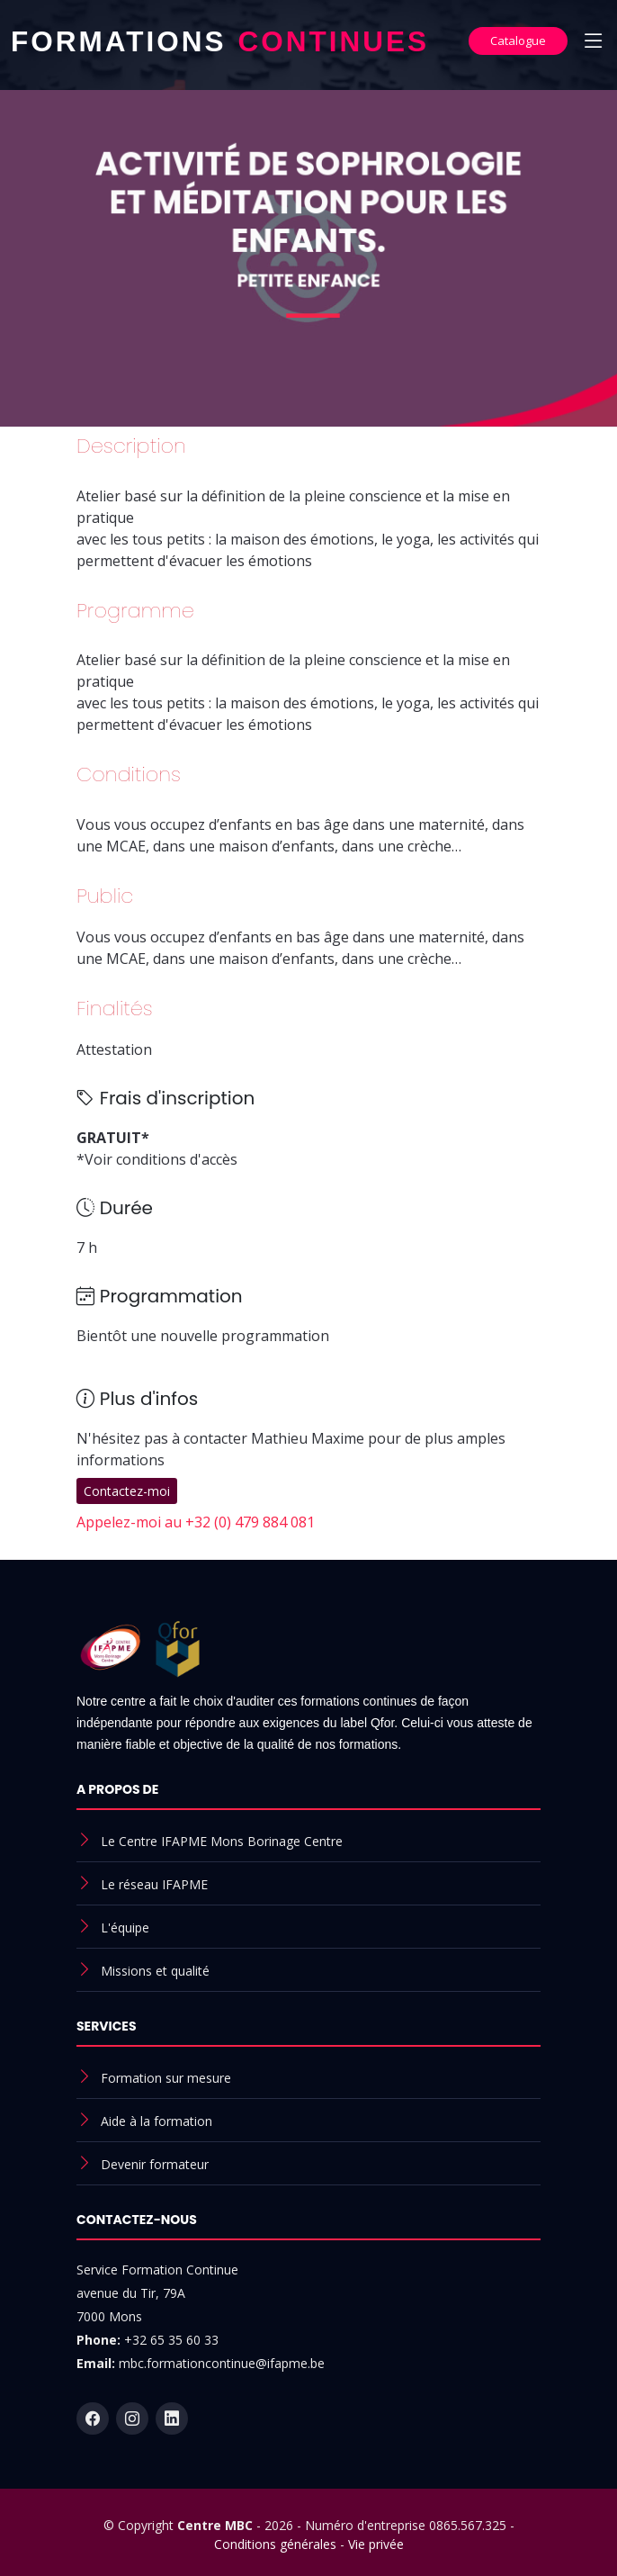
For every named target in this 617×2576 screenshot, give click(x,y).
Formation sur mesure (166, 2077)
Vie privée (376, 2544)
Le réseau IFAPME (154, 1884)
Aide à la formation (156, 2121)
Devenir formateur (155, 2164)
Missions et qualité (155, 1970)
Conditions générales (275, 2544)
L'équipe (125, 1927)
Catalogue (518, 40)
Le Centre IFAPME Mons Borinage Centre (222, 1841)
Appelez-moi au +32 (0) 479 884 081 (195, 1522)
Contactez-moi (127, 1491)
